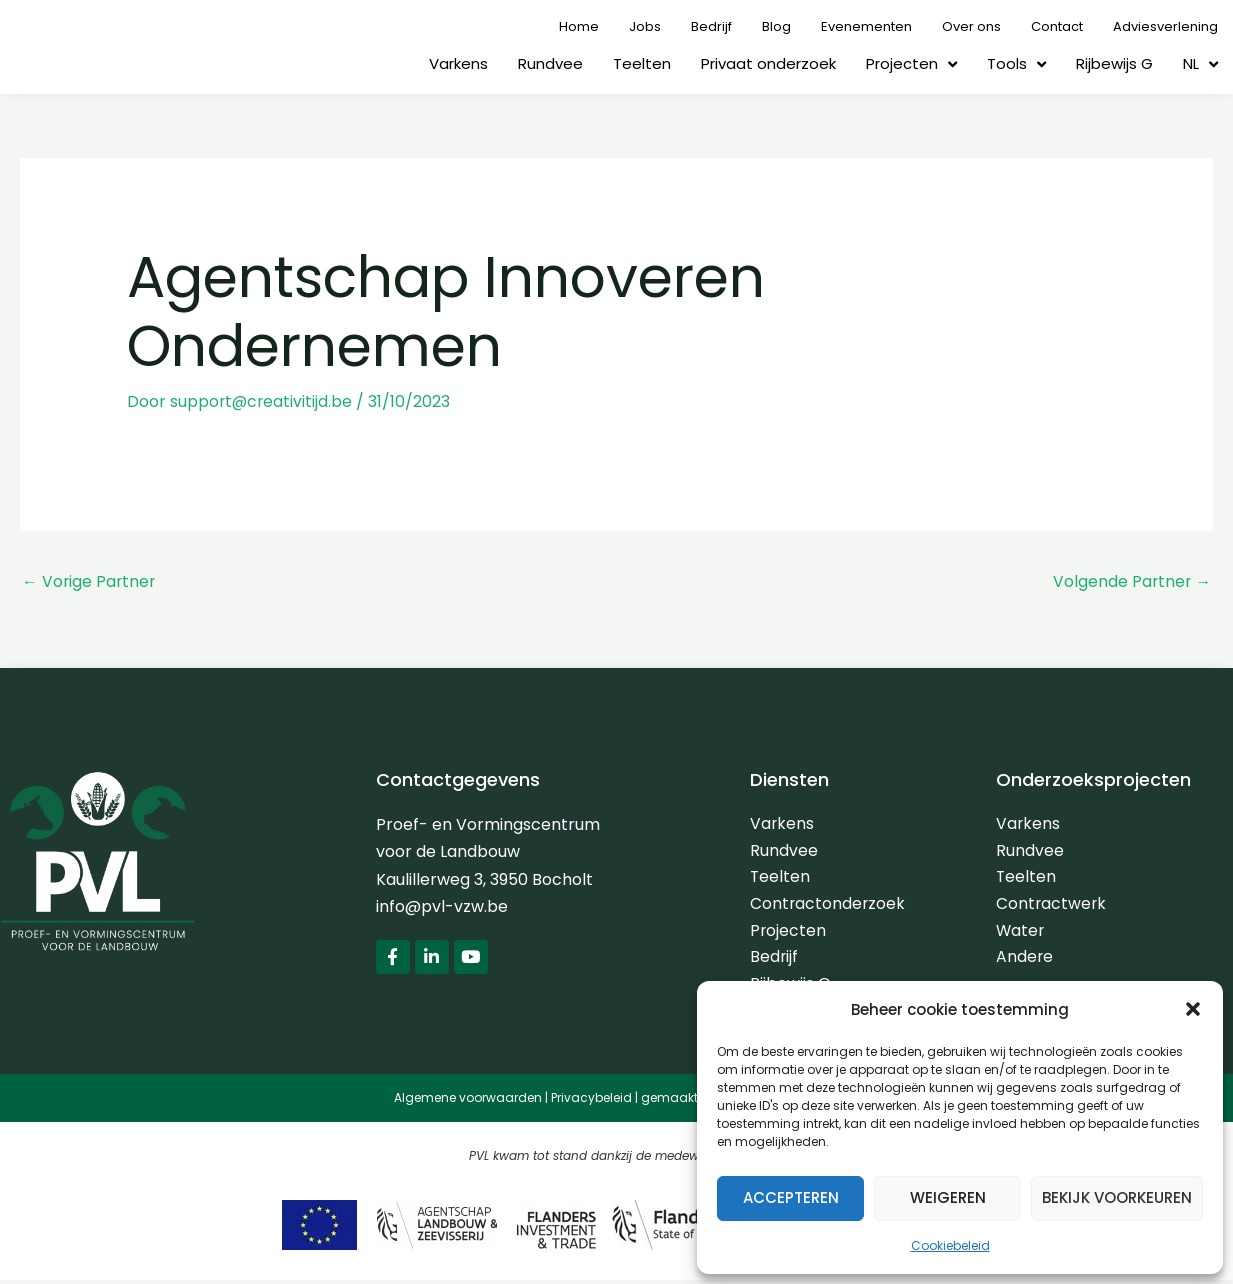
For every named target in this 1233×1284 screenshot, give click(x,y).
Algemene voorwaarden (468, 1102)
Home (579, 26)
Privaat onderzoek (768, 63)
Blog (776, 26)
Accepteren (791, 1197)
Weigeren (948, 1197)
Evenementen (866, 26)
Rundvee (550, 63)
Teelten (642, 63)
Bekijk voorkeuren (1117, 1197)
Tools (1016, 64)
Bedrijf (711, 26)
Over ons (971, 26)
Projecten (911, 64)
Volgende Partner (1131, 581)
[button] (1193, 1009)
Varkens (458, 63)
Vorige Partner (90, 581)
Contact (1057, 26)
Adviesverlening (1165, 26)
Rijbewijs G (1114, 63)
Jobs (645, 26)
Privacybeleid (591, 1102)
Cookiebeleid (950, 1245)
